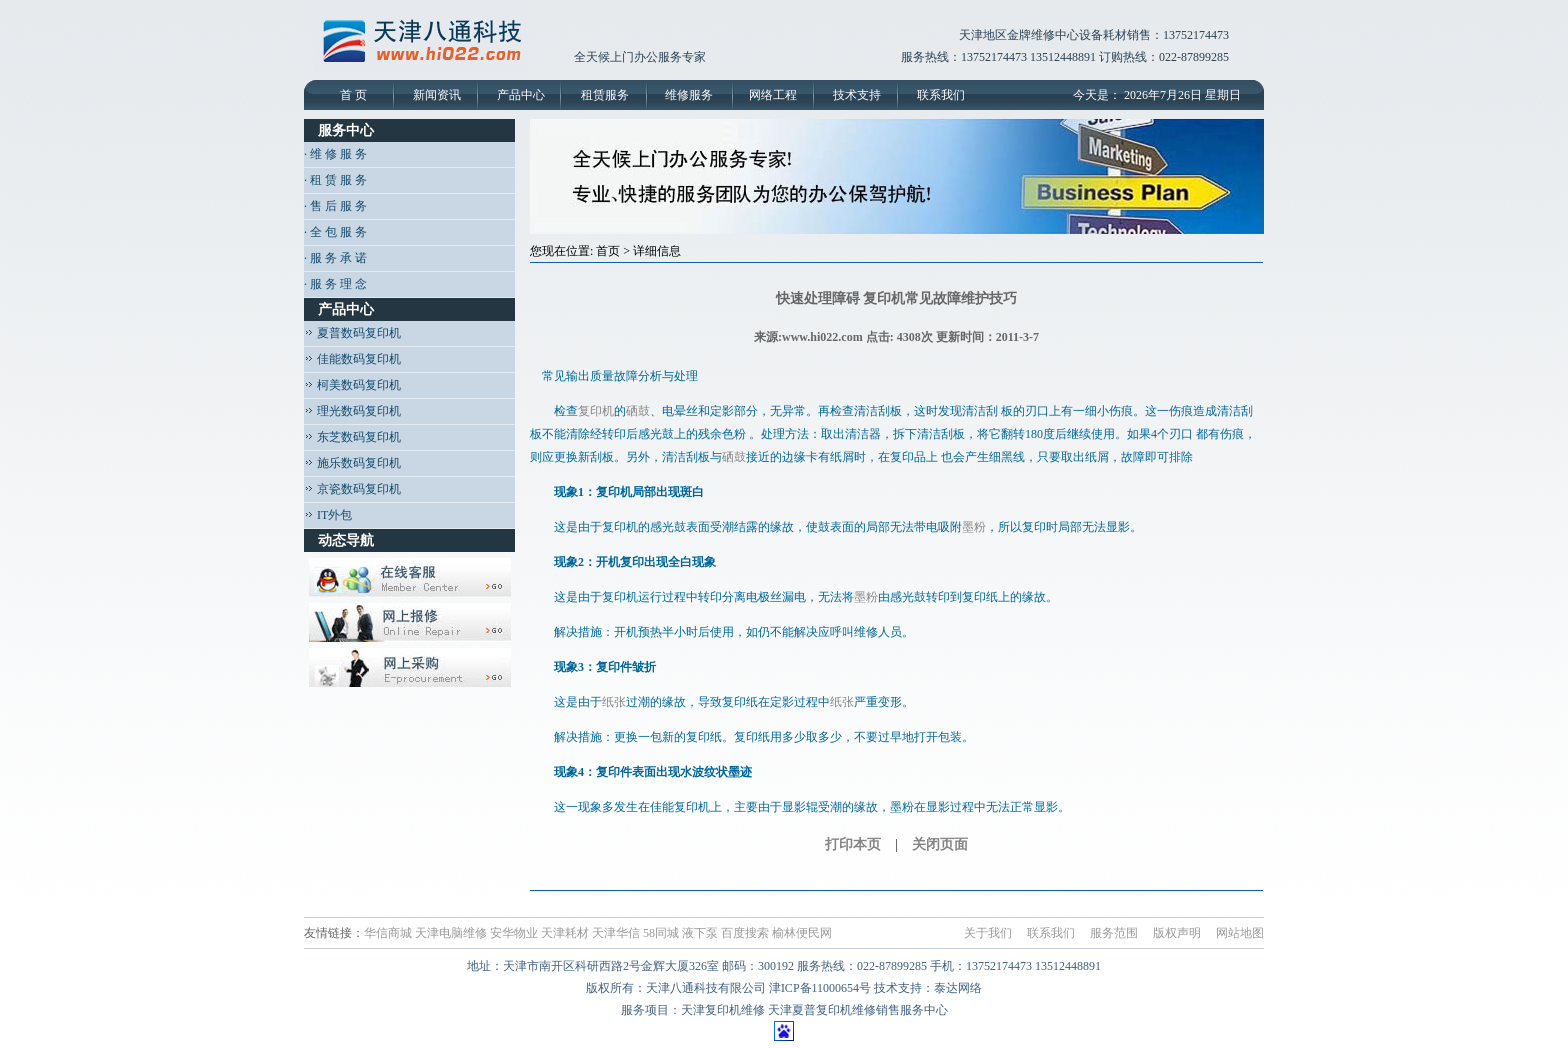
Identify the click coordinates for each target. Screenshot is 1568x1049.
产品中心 (521, 95)
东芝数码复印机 (352, 437)
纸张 (614, 702)
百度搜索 (745, 933)
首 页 (353, 95)
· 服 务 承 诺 (335, 258)
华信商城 (388, 933)
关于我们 (988, 933)
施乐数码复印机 (352, 463)
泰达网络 (958, 988)
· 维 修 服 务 (335, 154)
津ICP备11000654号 (820, 988)
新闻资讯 (437, 95)
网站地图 (1240, 933)
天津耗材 (565, 933)
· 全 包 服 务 (335, 232)
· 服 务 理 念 (335, 284)
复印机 (596, 411)
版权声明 (1177, 933)
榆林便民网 (802, 933)
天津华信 (616, 933)
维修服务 (689, 95)
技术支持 (857, 95)
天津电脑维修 (451, 933)
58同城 (661, 933)
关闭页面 (940, 844)
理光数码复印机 (352, 411)
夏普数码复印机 (352, 333)
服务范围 (1114, 933)
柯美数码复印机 (352, 385)
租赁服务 (605, 95)
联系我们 (941, 95)
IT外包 (328, 515)
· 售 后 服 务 (335, 206)
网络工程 (773, 95)
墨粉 (974, 527)
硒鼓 (638, 411)
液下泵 (700, 933)
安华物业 (514, 933)
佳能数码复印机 (352, 359)
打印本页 (853, 844)
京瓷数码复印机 (352, 489)
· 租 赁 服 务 (335, 180)
